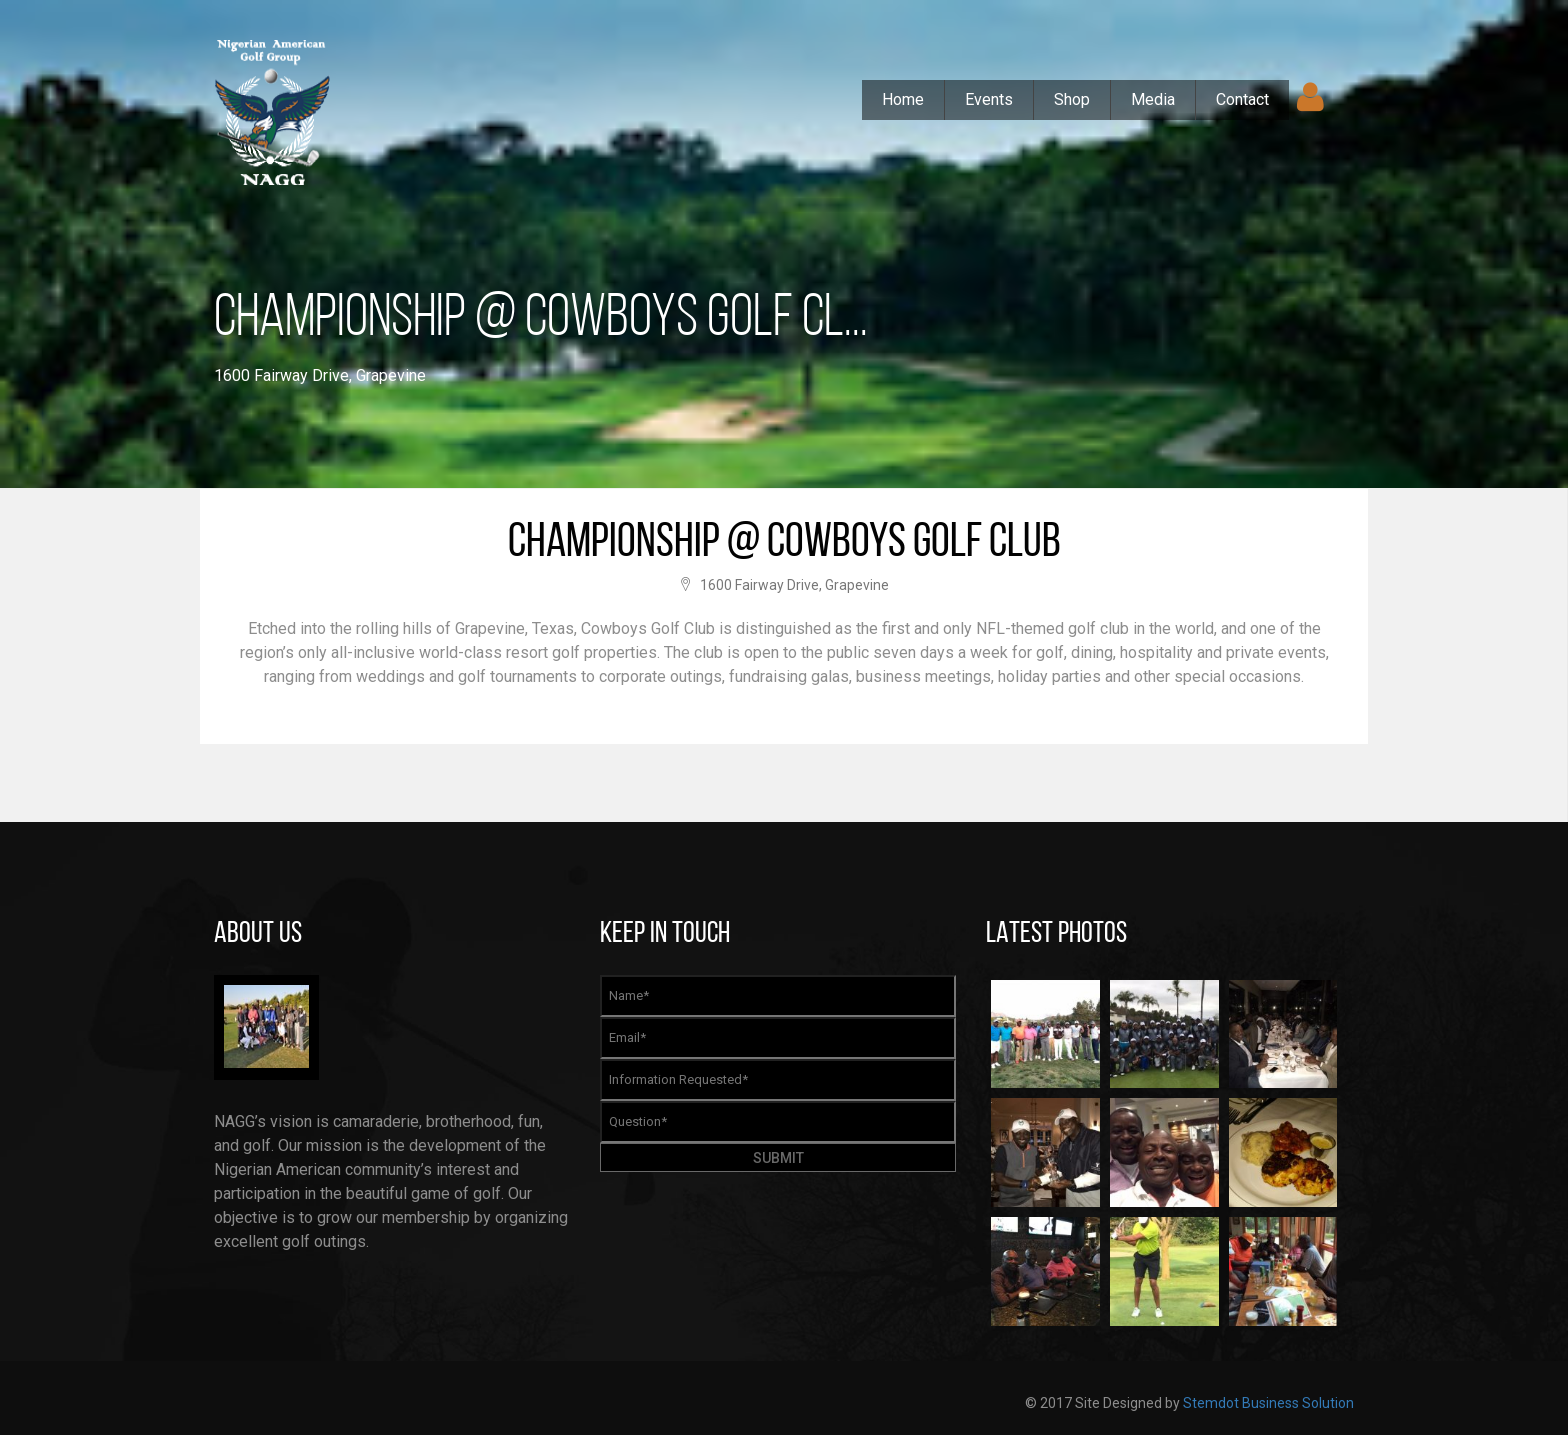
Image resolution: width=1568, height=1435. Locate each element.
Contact (1242, 99)
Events (989, 99)
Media (1153, 99)
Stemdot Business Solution (1268, 1403)
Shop (1072, 99)
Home (903, 99)
